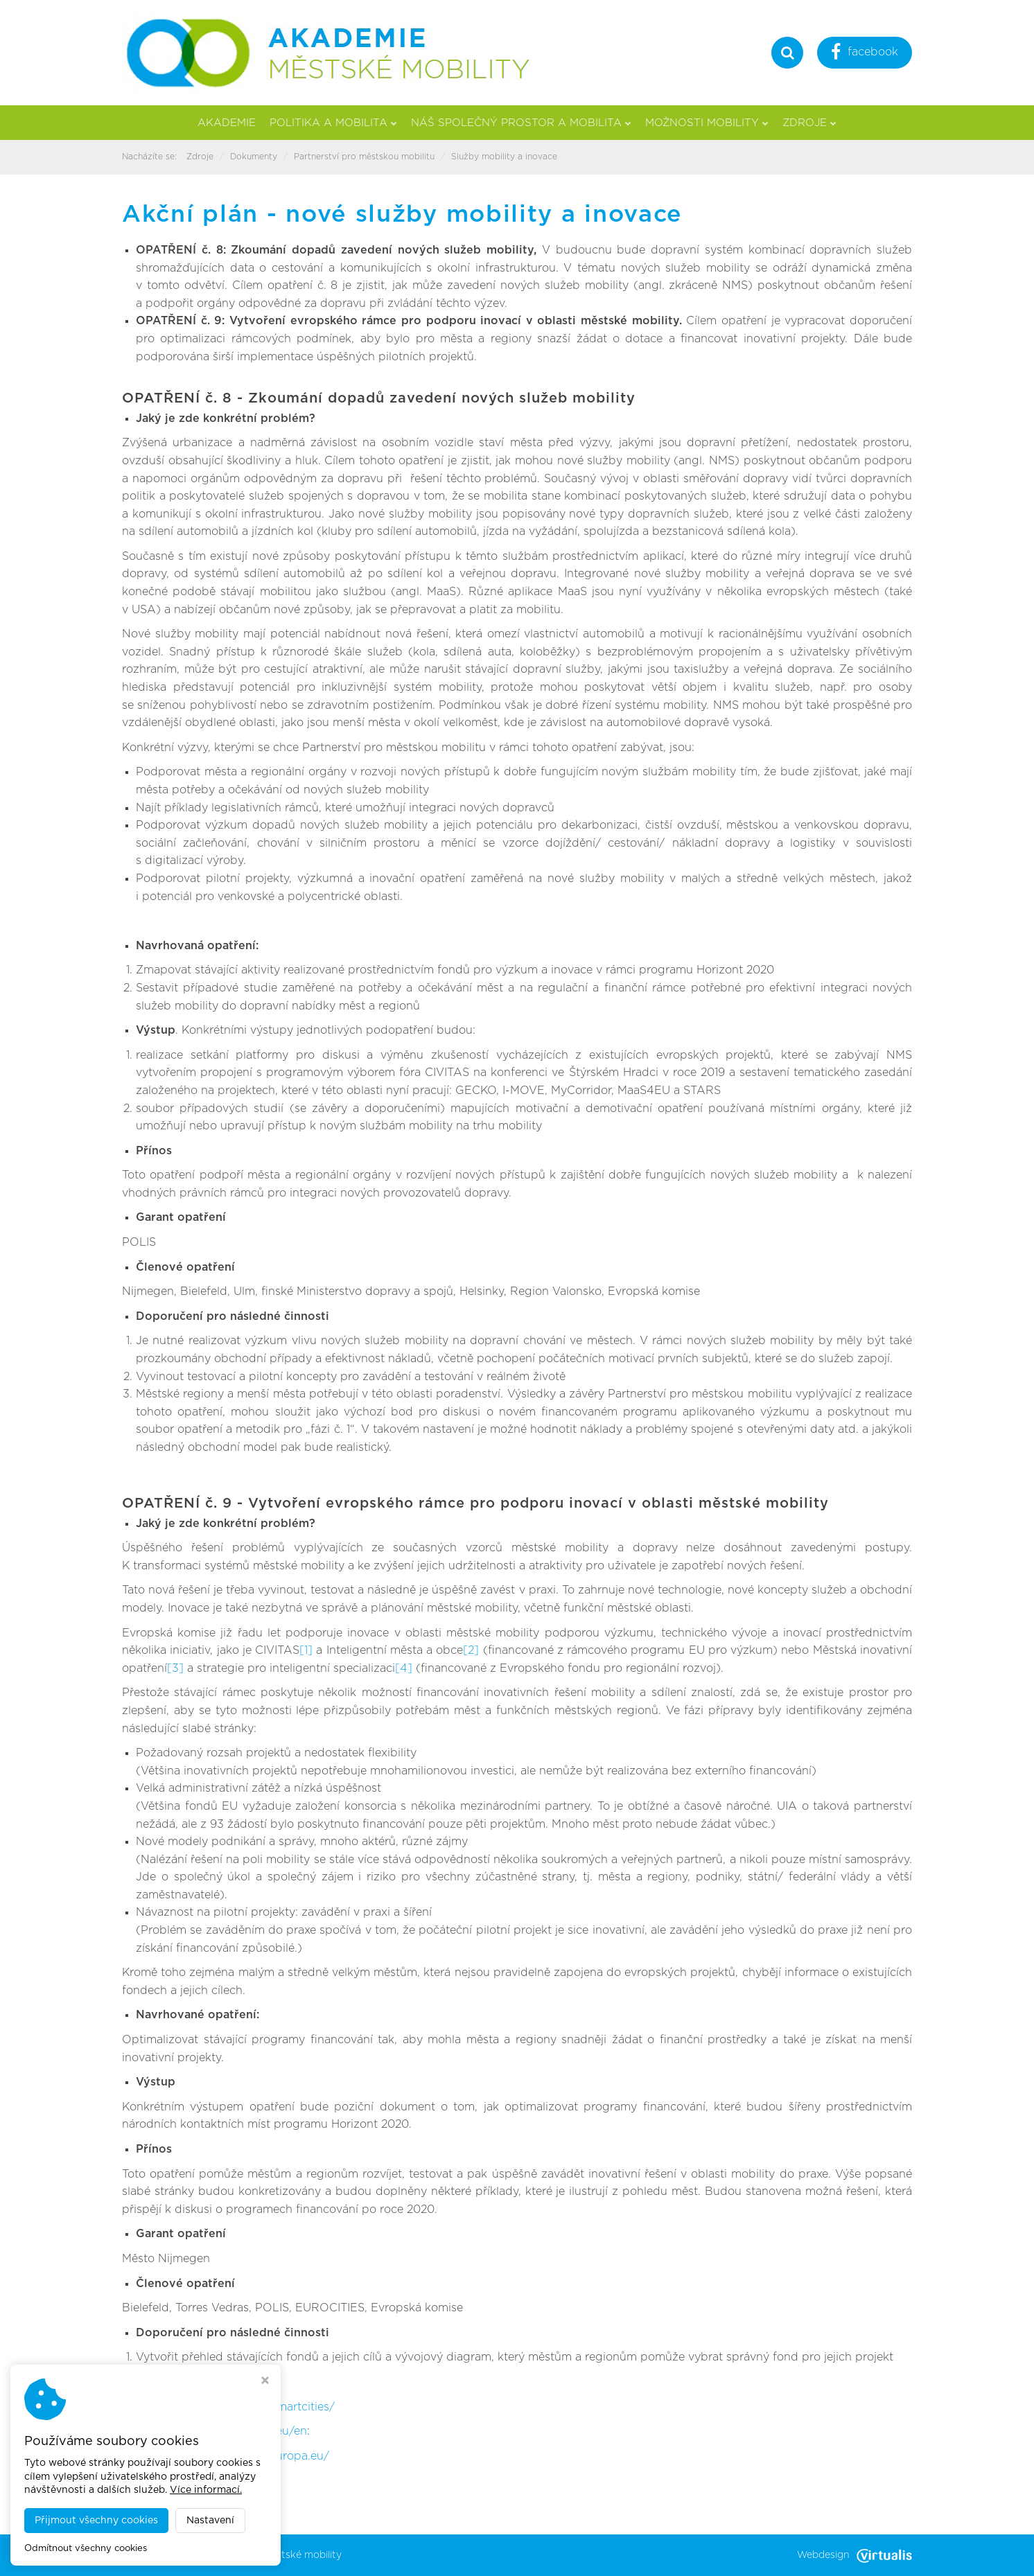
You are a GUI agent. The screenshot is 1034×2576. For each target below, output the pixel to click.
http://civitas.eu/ (183, 2382)
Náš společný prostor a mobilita (521, 123)
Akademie (227, 123)
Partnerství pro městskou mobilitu (364, 156)
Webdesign (854, 2555)
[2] (471, 1650)
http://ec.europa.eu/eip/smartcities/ (238, 2406)
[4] (403, 1668)
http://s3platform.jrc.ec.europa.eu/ (236, 2456)
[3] (175, 1668)
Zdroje (809, 123)
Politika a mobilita (333, 123)
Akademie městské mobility (277, 2555)
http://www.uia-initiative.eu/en (224, 2431)
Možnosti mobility (707, 123)
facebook (864, 54)
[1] (306, 1650)
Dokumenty (253, 156)
